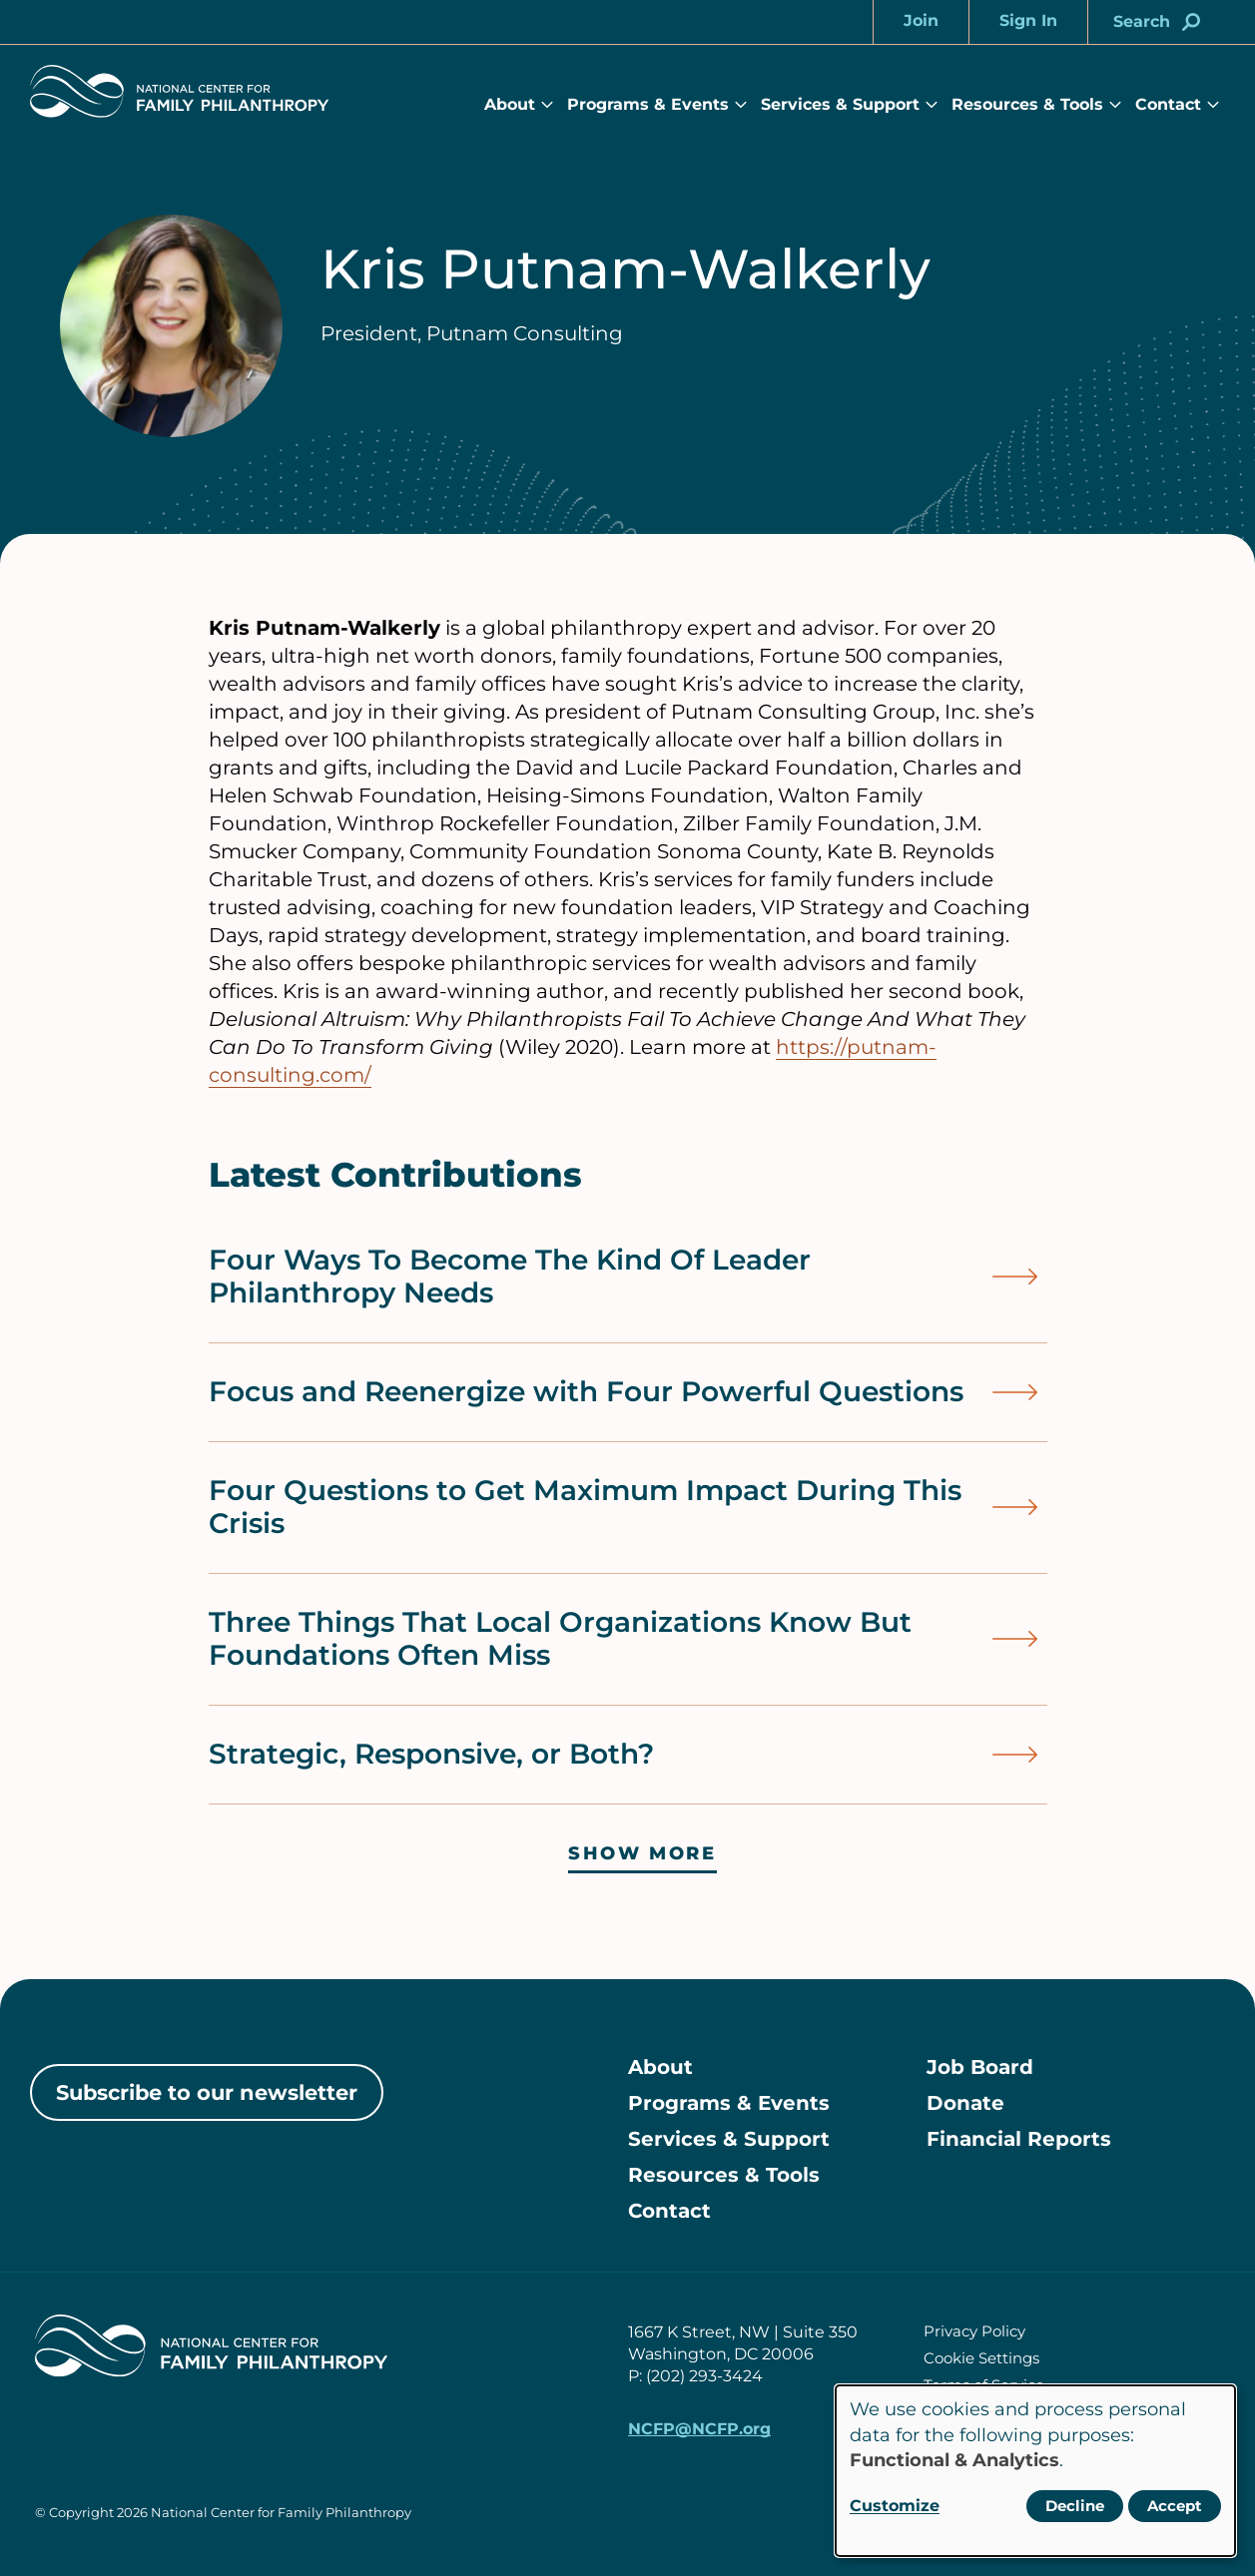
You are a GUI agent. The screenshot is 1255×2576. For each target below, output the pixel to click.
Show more (642, 1853)
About (509, 104)
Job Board (980, 2067)
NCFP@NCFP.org (699, 2428)
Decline (1074, 2505)
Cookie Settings (981, 2357)
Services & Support (840, 104)
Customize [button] (895, 2505)
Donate (965, 2103)
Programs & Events (648, 104)
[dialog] (1035, 2470)
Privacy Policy (974, 2330)
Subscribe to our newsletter (206, 2092)
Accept (1174, 2505)
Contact (1168, 104)
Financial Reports (1019, 2139)
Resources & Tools (1027, 104)
